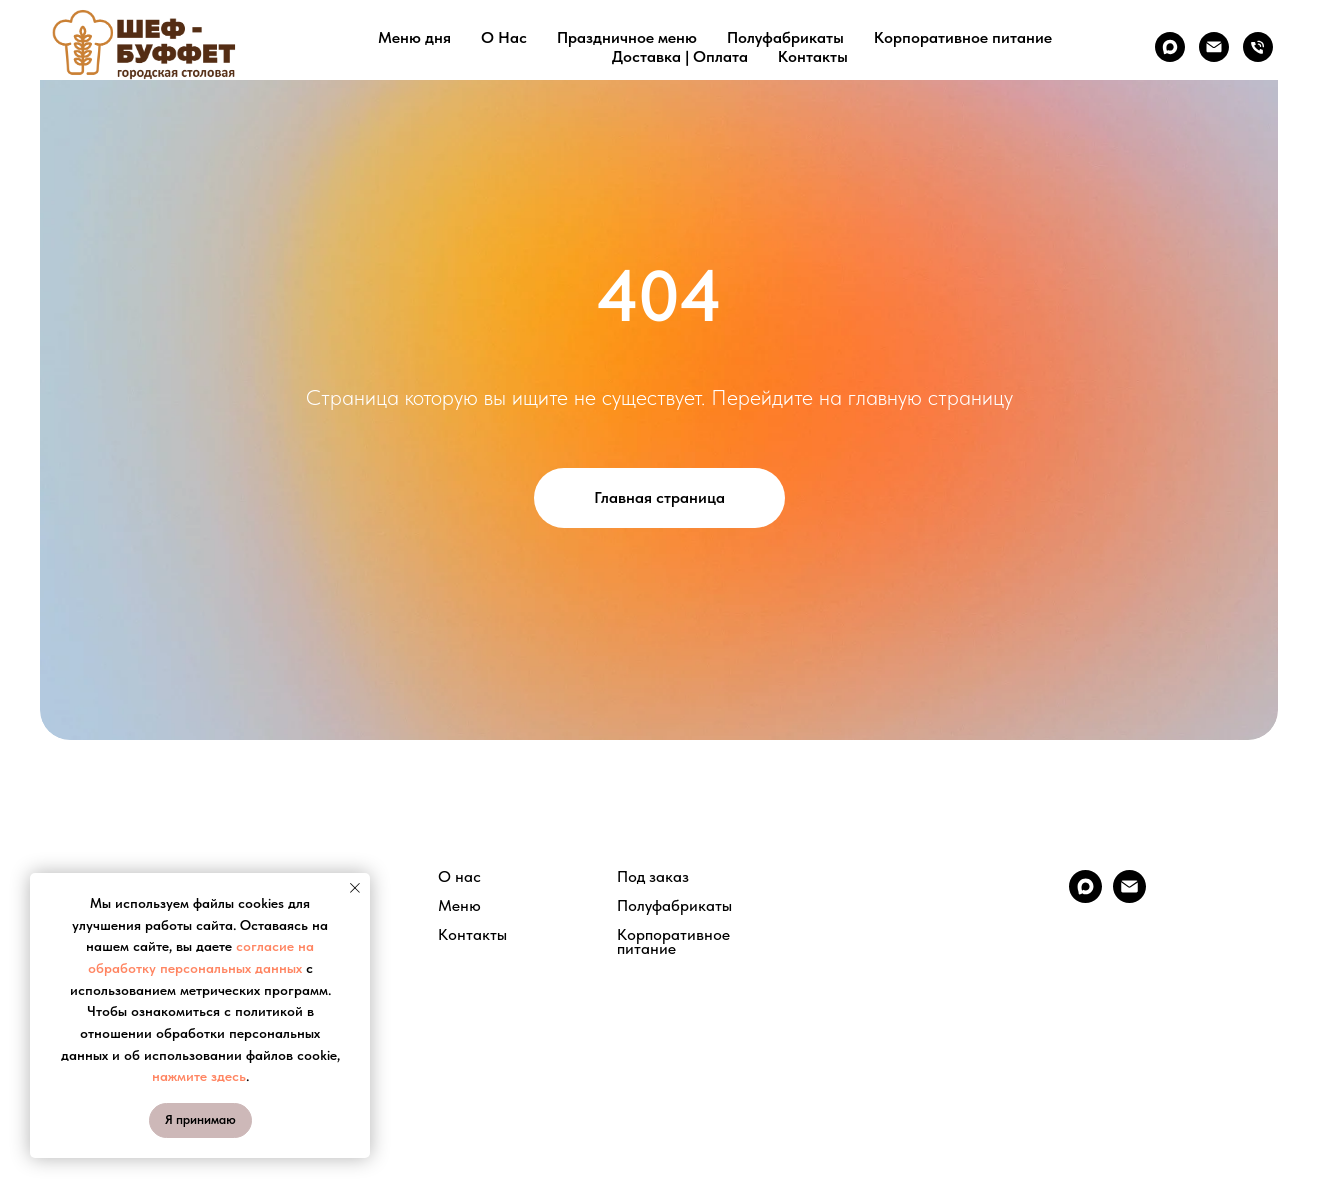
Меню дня (414, 37)
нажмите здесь (199, 1076)
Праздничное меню (627, 37)
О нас (459, 877)
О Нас (504, 37)
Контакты (813, 56)
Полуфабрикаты (785, 37)
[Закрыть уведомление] (355, 888)
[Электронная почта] (1214, 47)
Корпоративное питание (963, 37)
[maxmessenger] (1170, 47)
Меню (459, 906)
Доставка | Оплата (680, 56)
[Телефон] (1258, 47)
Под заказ (653, 877)
